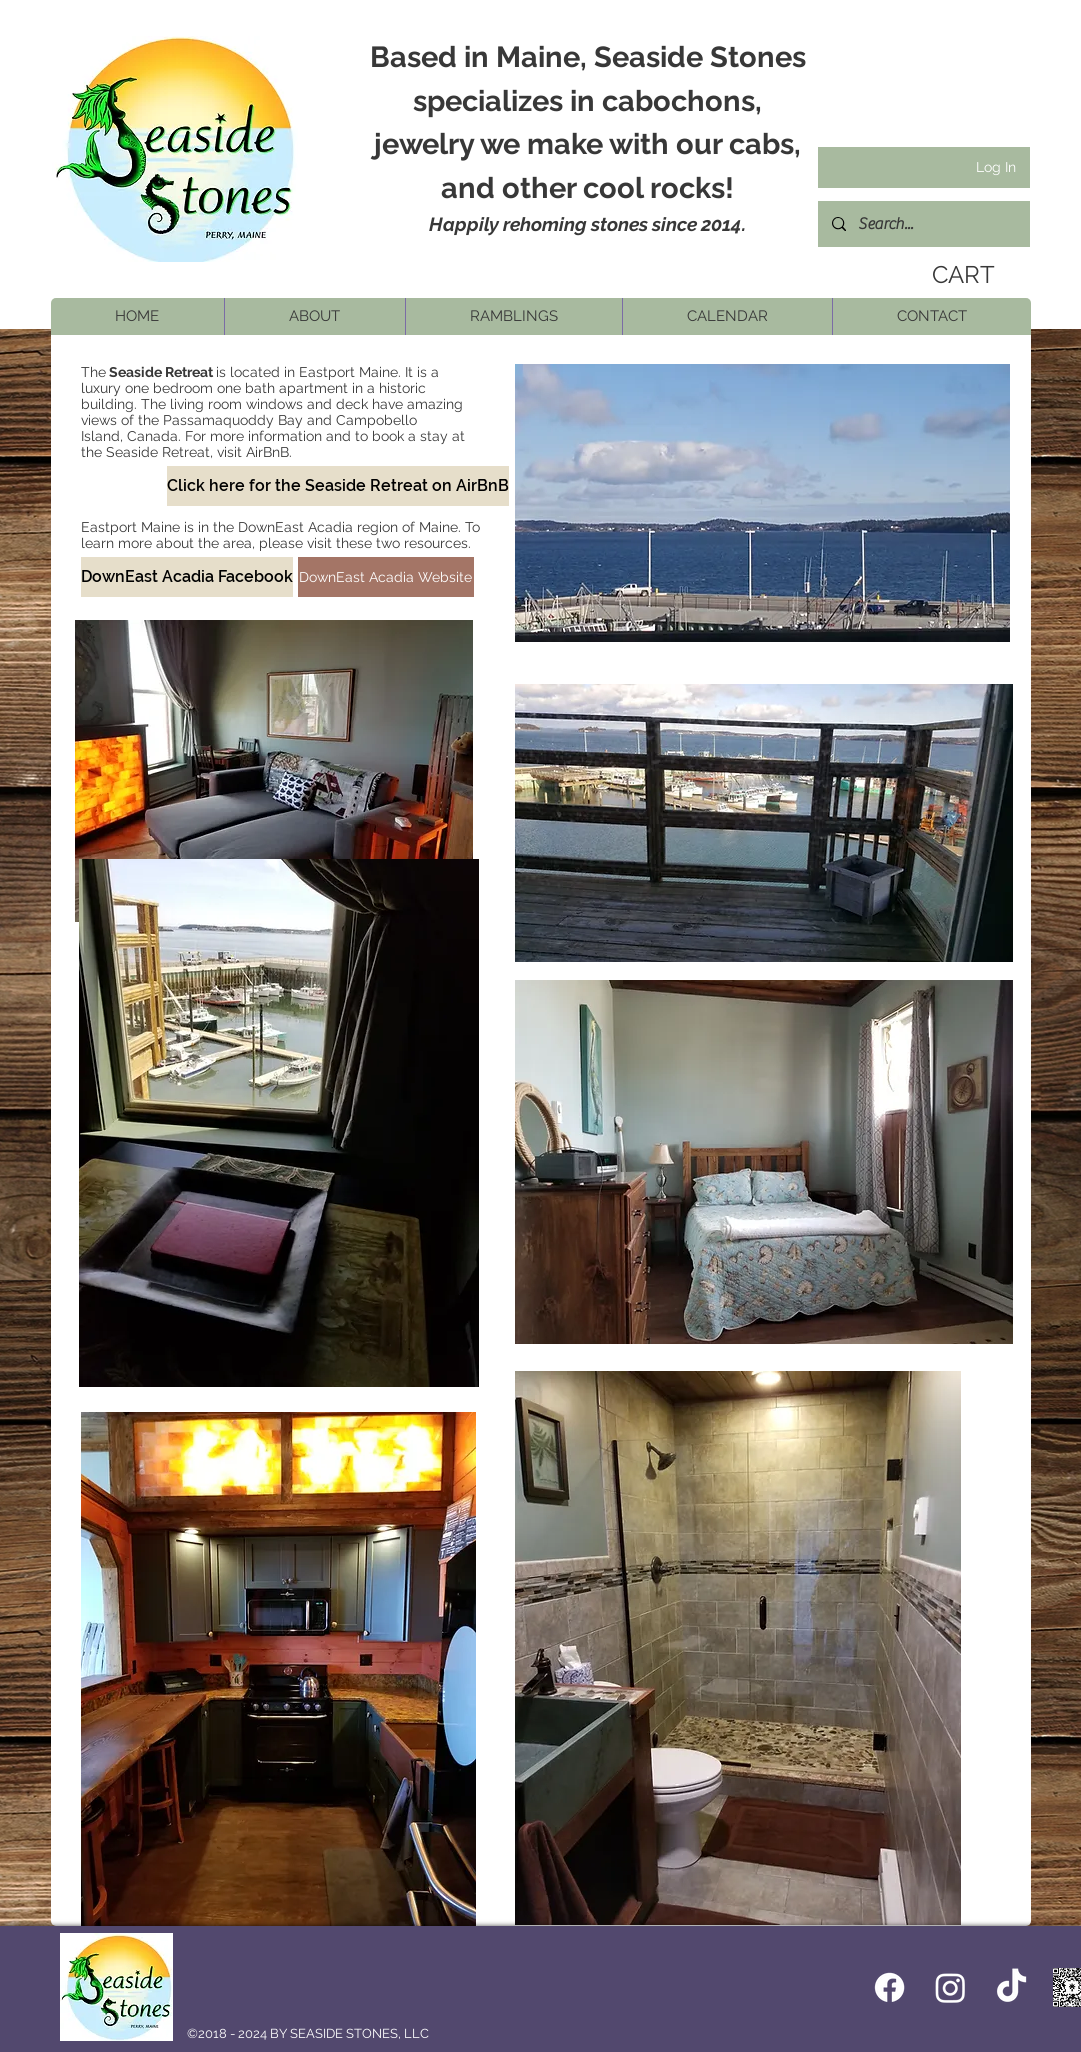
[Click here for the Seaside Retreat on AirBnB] (338, 486)
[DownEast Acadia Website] (386, 577)
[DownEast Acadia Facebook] (187, 577)
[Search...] (923, 224)
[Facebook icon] (889, 1987)
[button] (314, 316)
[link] (957, 275)
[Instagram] (950, 1987)
